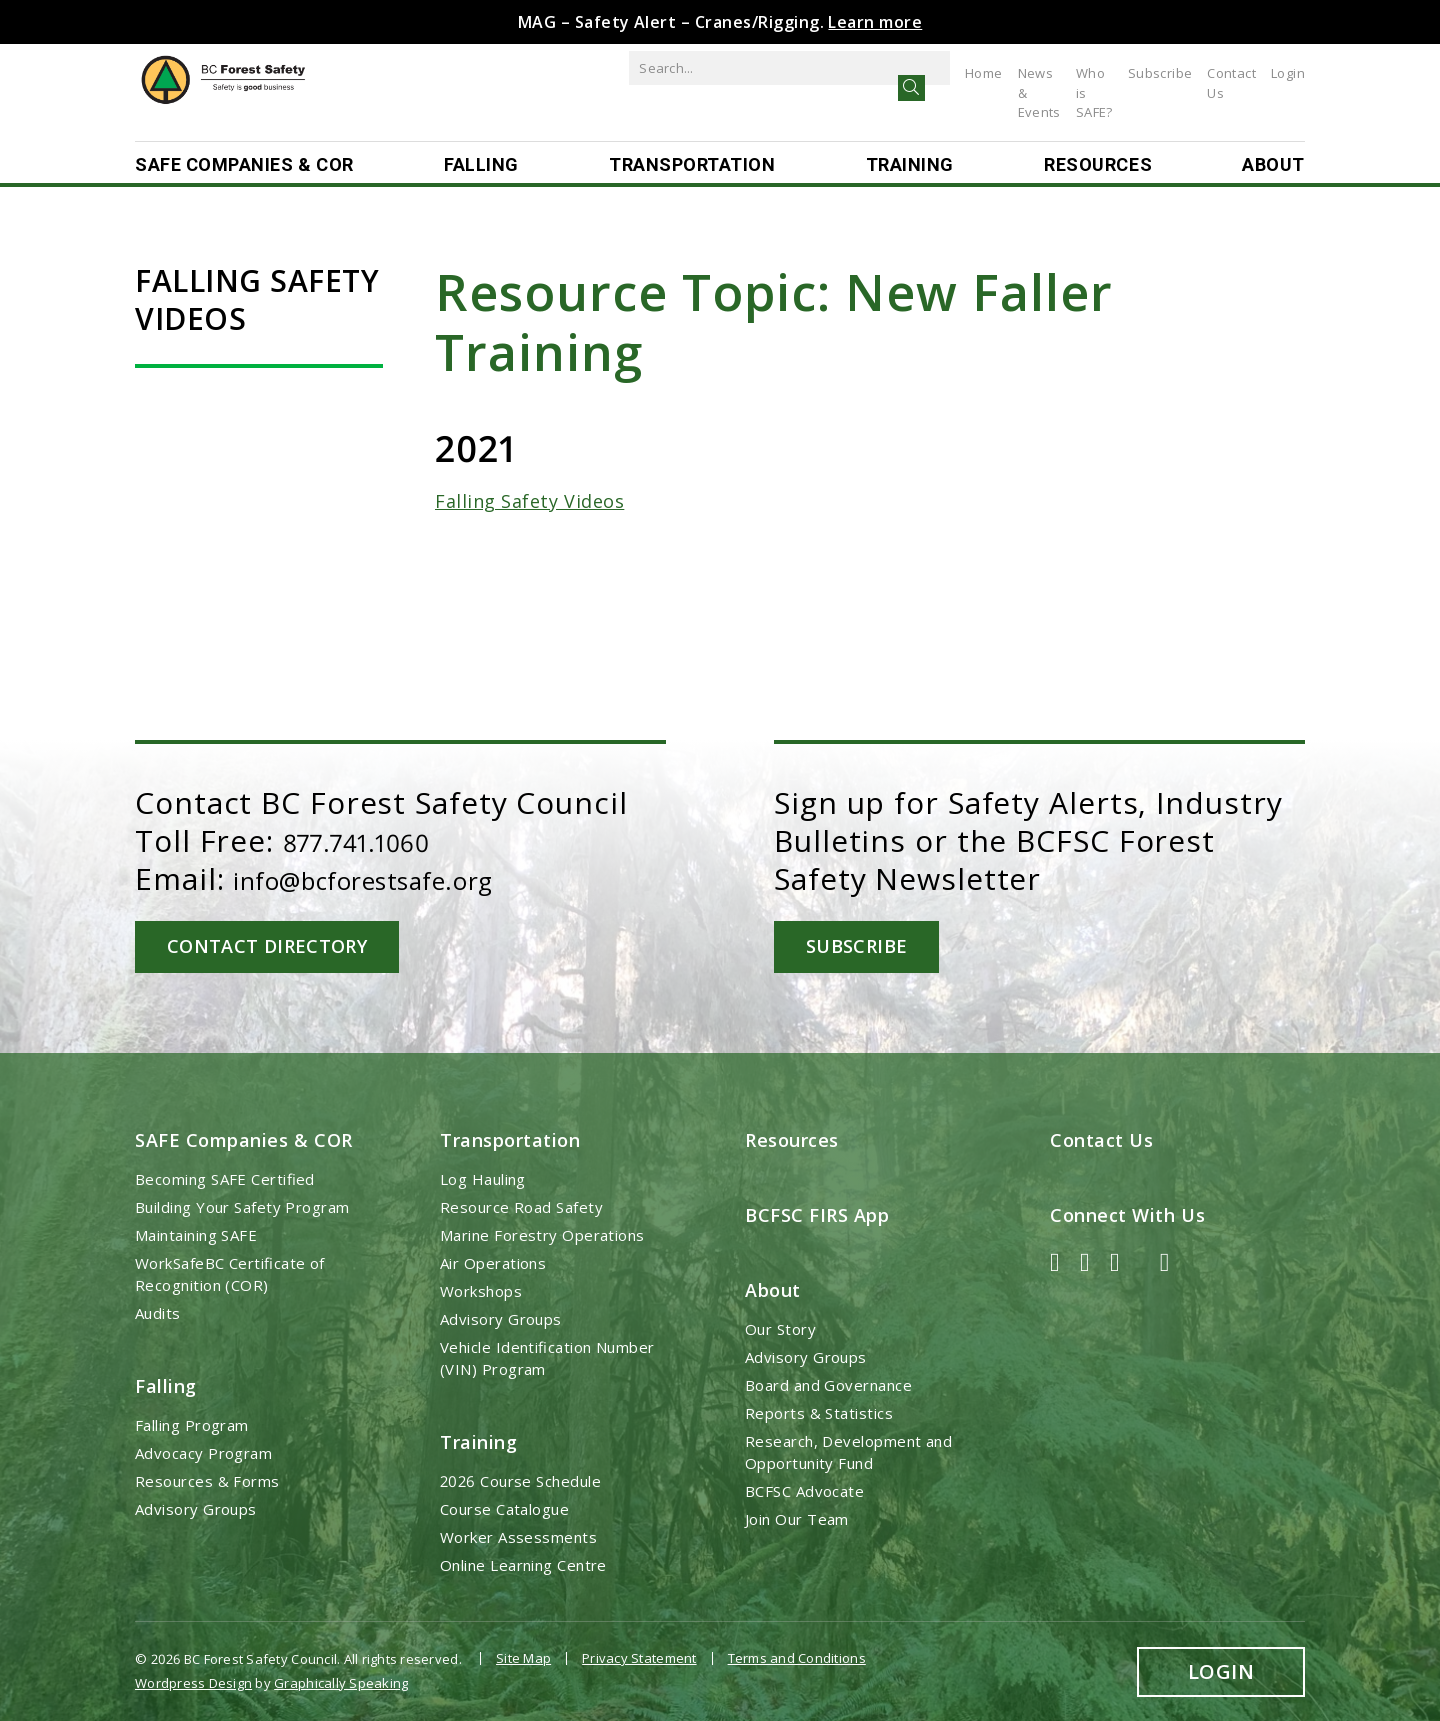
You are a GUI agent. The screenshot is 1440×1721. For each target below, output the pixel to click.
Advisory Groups (196, 1508)
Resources (1098, 165)
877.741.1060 (374, 840)
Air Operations (493, 1261)
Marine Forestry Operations (542, 1233)
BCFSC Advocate (804, 1490)
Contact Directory (277, 945)
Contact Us (1221, 73)
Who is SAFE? (1051, 73)
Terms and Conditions (797, 1657)
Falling (481, 165)
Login (1288, 73)
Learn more (875, 22)
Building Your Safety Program (242, 1205)
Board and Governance (828, 1384)
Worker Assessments (518, 1536)
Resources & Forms (207, 1480)
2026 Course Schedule (520, 1480)
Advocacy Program (203, 1452)
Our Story (780, 1328)
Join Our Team (797, 1518)
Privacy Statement (639, 1657)
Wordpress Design (193, 1677)
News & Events (946, 73)
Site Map (523, 1657)
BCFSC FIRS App (817, 1213)
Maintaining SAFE (196, 1233)
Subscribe (1140, 73)
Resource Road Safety (521, 1205)
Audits (158, 1311)
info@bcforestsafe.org (401, 878)
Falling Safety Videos (529, 501)
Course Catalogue (504, 1508)
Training (910, 165)
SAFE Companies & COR (244, 165)
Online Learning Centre (523, 1564)
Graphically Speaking (341, 1677)
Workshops (481, 1289)
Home (865, 73)
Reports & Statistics (819, 1412)
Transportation (692, 165)
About (1273, 165)
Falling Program (192, 1424)
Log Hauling (483, 1177)
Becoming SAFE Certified (225, 1177)
